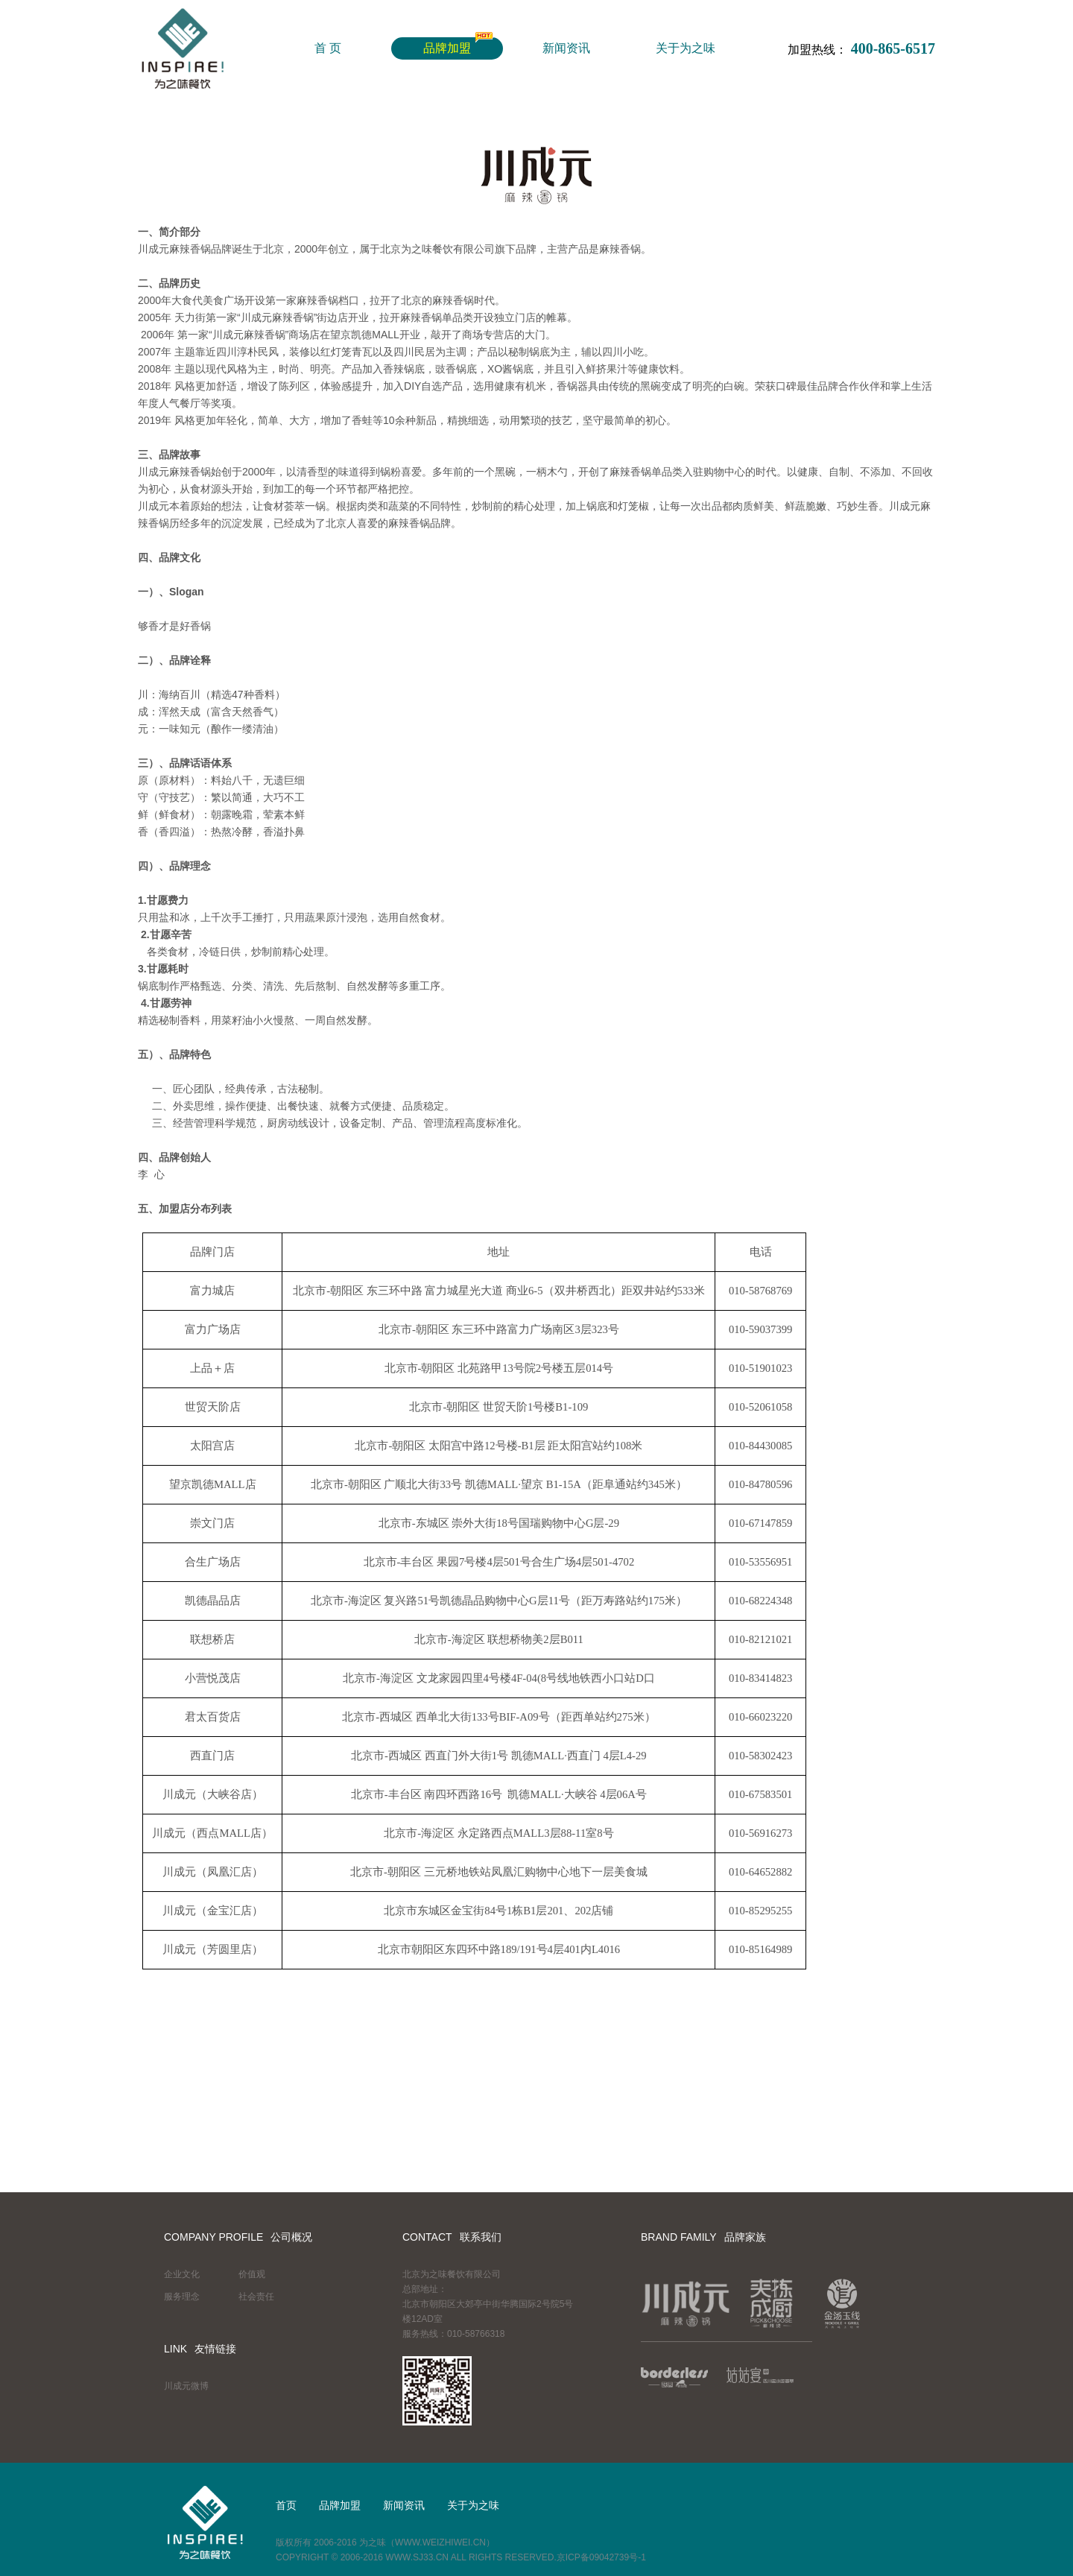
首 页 (327, 48)
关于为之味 (685, 48)
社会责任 (256, 2296)
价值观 (251, 2274)
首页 (286, 2505)
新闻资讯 (566, 48)
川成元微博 (186, 2386)
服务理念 (182, 2296)
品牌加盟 (447, 48)
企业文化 (182, 2274)
